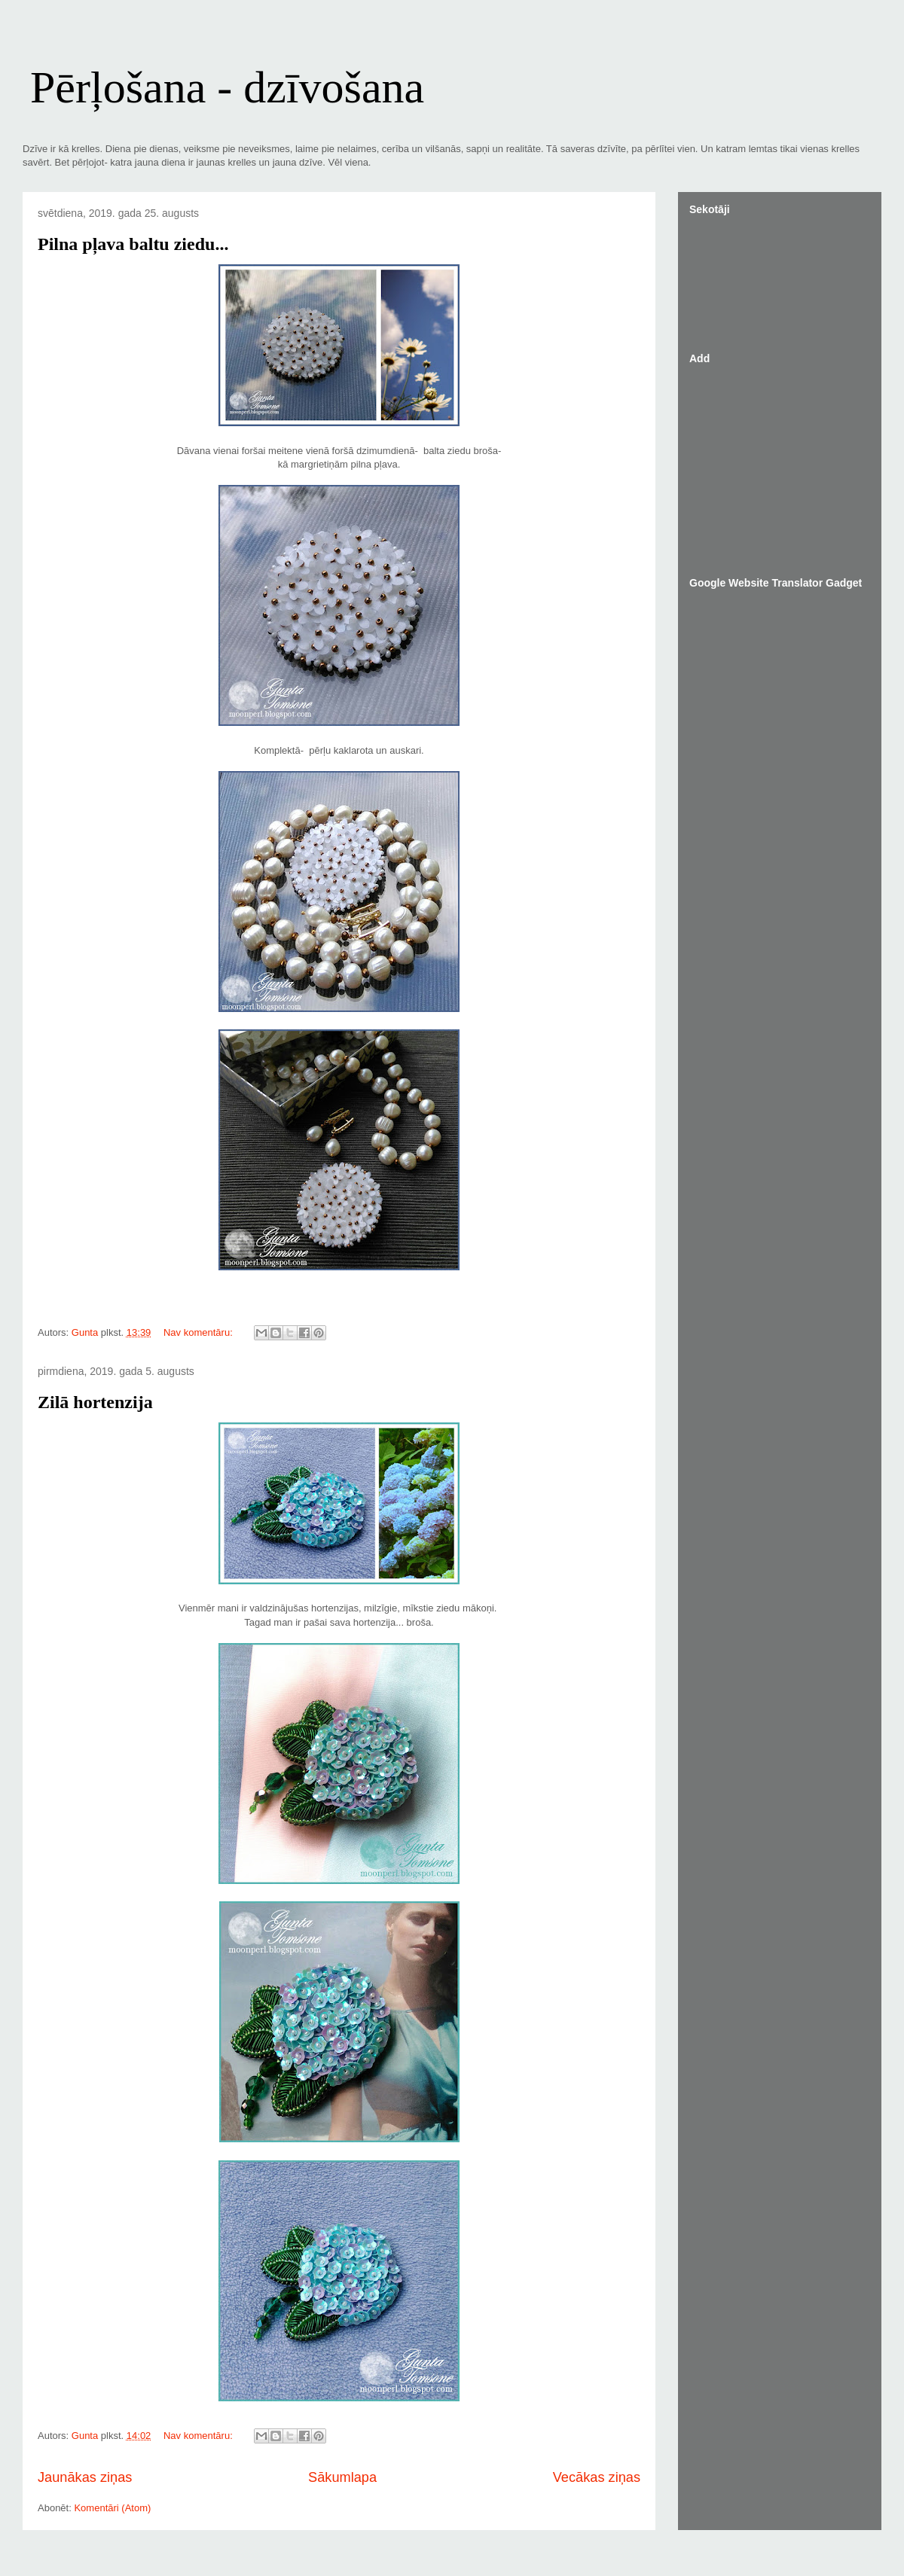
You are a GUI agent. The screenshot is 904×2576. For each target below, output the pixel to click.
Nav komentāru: (199, 1332)
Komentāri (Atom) (112, 2508)
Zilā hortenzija (95, 1402)
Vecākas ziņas (596, 2477)
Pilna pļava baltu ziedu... (133, 244)
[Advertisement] (783, 464)
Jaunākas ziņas (85, 2477)
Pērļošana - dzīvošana (227, 87)
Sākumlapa (342, 2477)
